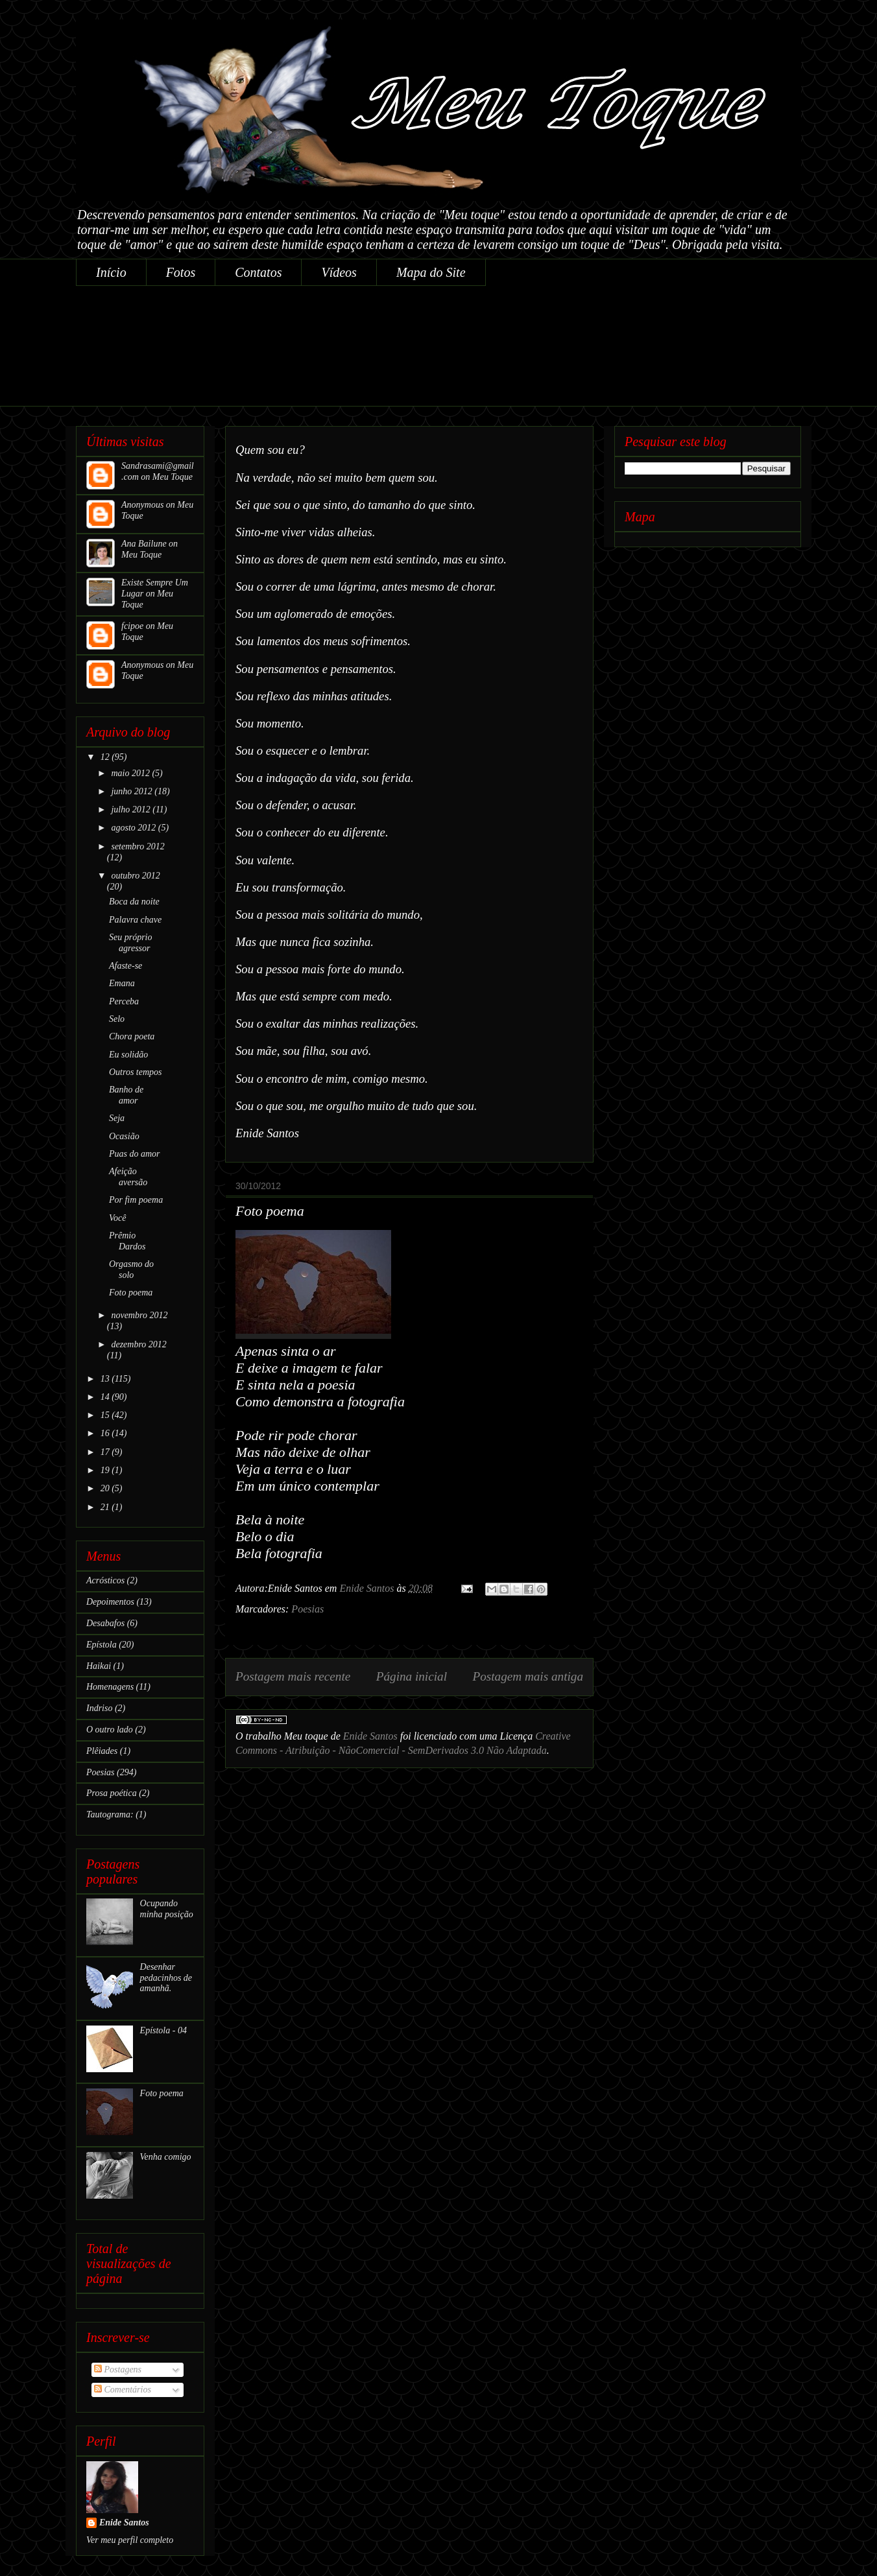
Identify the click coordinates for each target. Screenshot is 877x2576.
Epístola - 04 (163, 2030)
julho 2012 (131, 809)
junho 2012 (132, 791)
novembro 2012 (139, 1315)
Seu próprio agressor (130, 942)
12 (106, 757)
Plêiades (101, 1751)
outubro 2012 (135, 875)
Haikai (98, 1666)
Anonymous (142, 505)
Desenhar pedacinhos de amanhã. (166, 1978)
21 (106, 1507)
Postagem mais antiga (527, 1676)
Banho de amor (126, 1095)
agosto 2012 (134, 828)
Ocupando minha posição (166, 1908)
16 (106, 1433)
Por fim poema (136, 1200)
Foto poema (130, 1292)
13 (106, 1379)
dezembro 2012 (138, 1344)
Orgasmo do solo (131, 1269)
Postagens (117, 2369)
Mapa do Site (431, 272)
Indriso (99, 1708)
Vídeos (338, 272)
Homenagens (110, 1687)
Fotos (181, 272)
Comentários (122, 2389)
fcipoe (132, 626)
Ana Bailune (144, 544)
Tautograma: (110, 1814)
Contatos (258, 272)
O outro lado (109, 1729)
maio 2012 (131, 773)
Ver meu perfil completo (129, 2540)
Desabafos (105, 1623)
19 (106, 1470)
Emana (122, 983)
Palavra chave (135, 920)
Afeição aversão (128, 1176)
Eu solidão (128, 1054)
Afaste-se (125, 966)
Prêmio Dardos (127, 1241)
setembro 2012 (137, 846)
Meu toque (306, 1736)
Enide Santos (370, 1736)
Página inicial (411, 1676)
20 (106, 1488)
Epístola (101, 1644)
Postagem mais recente (292, 1676)
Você (117, 1218)
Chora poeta (131, 1036)
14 (106, 1397)
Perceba (124, 1001)
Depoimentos (110, 1602)
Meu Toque (172, 477)
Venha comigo (165, 2157)
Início (111, 272)
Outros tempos (135, 1072)
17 (106, 1452)
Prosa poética (111, 1793)
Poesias (307, 1608)
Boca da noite (134, 901)
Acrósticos (105, 1580)
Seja (117, 1118)
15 (106, 1415)
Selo (117, 1019)
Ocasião (124, 1136)
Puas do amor (134, 1154)
